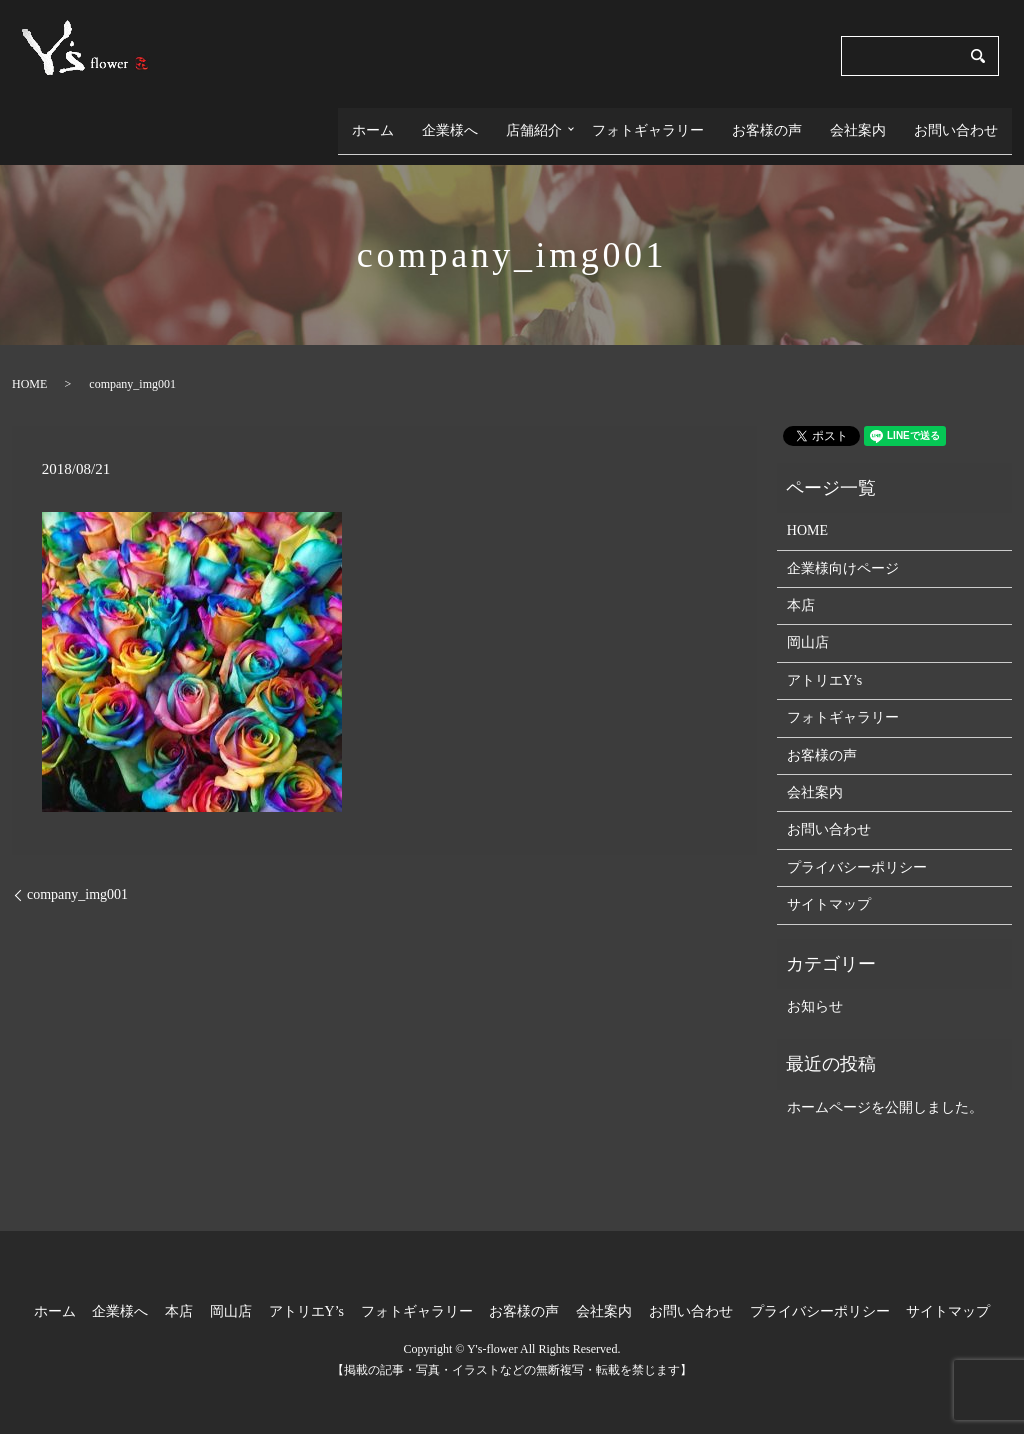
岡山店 (808, 627)
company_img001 (77, 879)
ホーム (368, 122)
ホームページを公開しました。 (885, 1091)
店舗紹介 (529, 122)
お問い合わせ (956, 122)
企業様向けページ (843, 552)
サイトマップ (829, 889)
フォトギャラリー (648, 122)
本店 (801, 590)
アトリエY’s (824, 664)
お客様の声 (767, 122)
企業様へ (445, 122)
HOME (29, 368)
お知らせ (815, 991)
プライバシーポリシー (857, 851)
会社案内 (858, 122)
